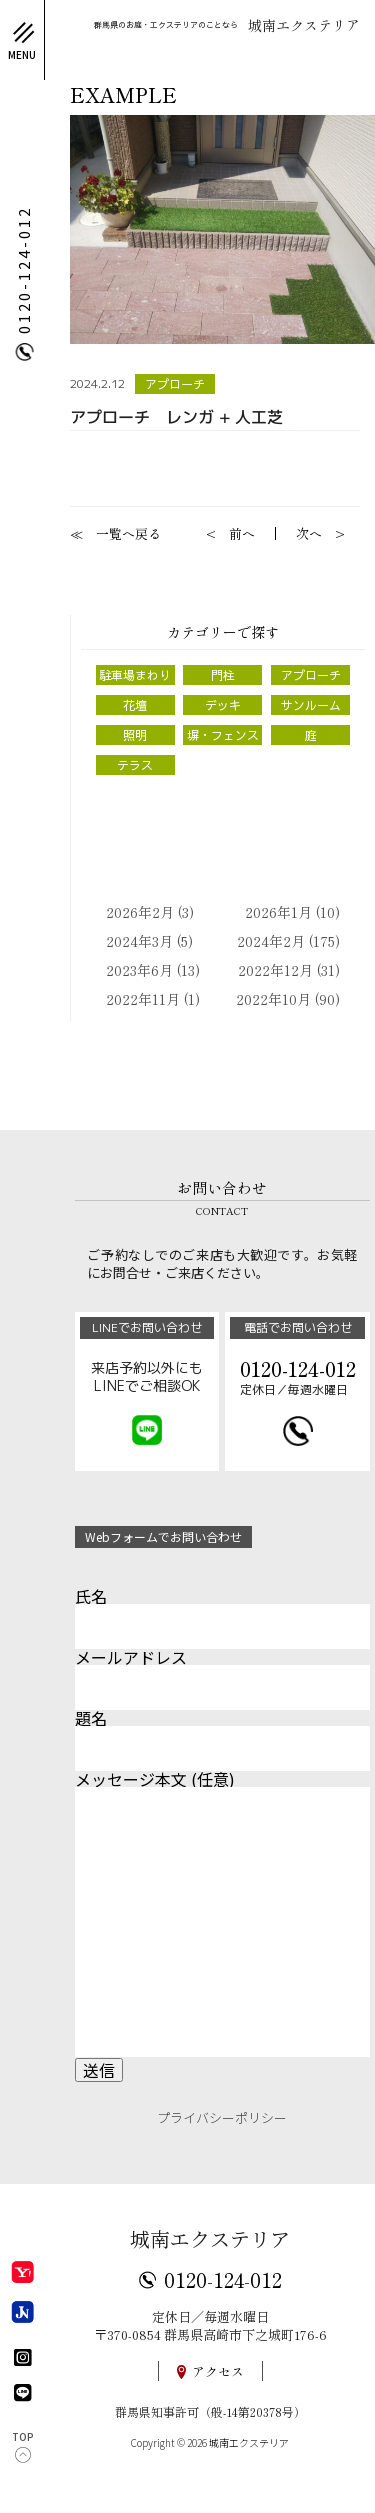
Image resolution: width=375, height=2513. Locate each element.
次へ (309, 533)
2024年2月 (271, 941)
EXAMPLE (123, 95)
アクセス (218, 2371)
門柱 (223, 675)
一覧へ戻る (128, 533)
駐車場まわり (135, 675)
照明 (135, 735)
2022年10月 (273, 999)
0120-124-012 (223, 2279)
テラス (135, 765)
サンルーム (311, 705)
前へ (242, 533)
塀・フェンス (223, 735)
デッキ (223, 705)
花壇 (135, 705)
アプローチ (175, 384)
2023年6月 (139, 970)
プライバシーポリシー (222, 2117)
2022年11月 (143, 999)
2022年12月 (275, 970)
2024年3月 (139, 941)
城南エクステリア (210, 2238)
